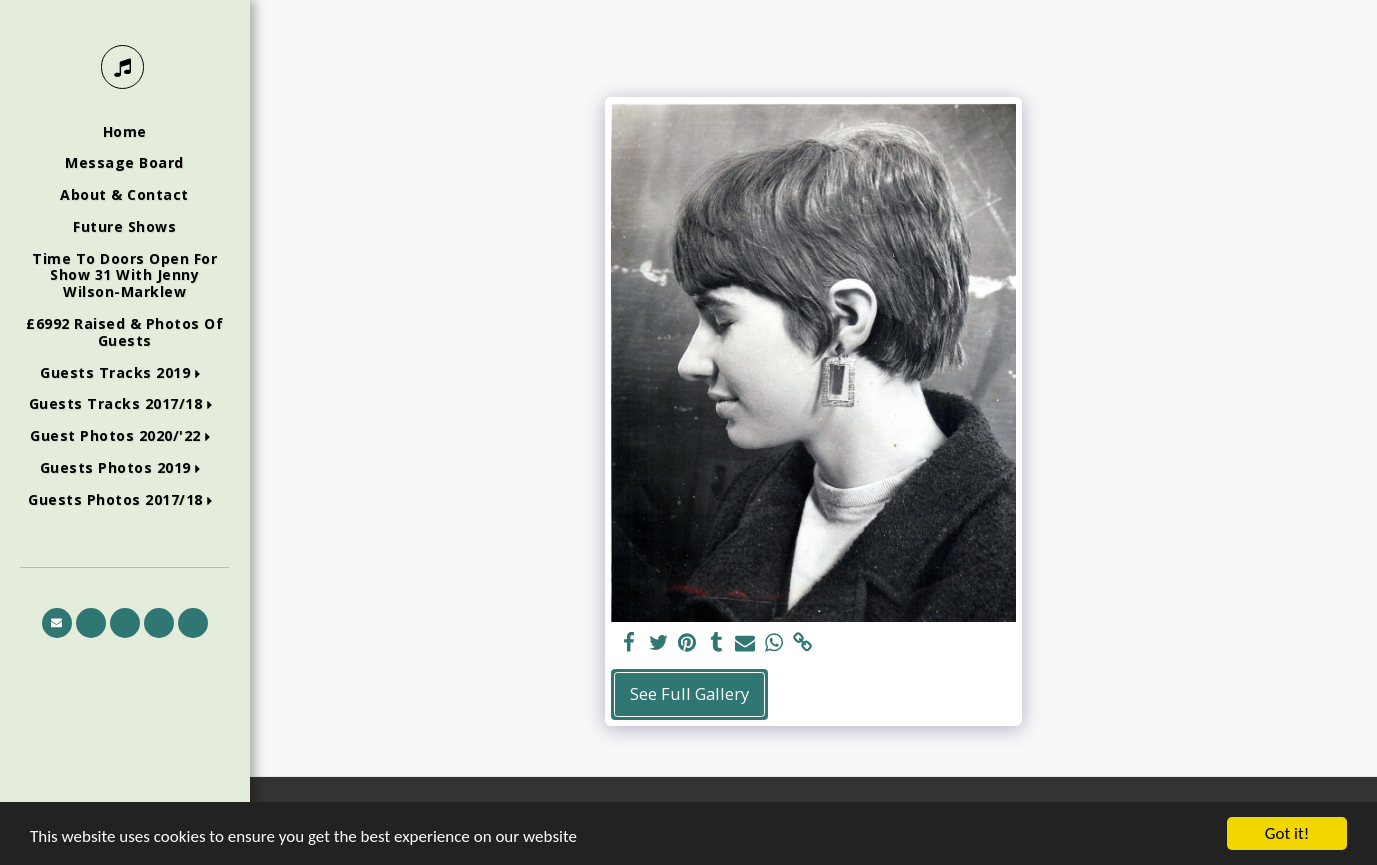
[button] (124, 373)
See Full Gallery (689, 693)
